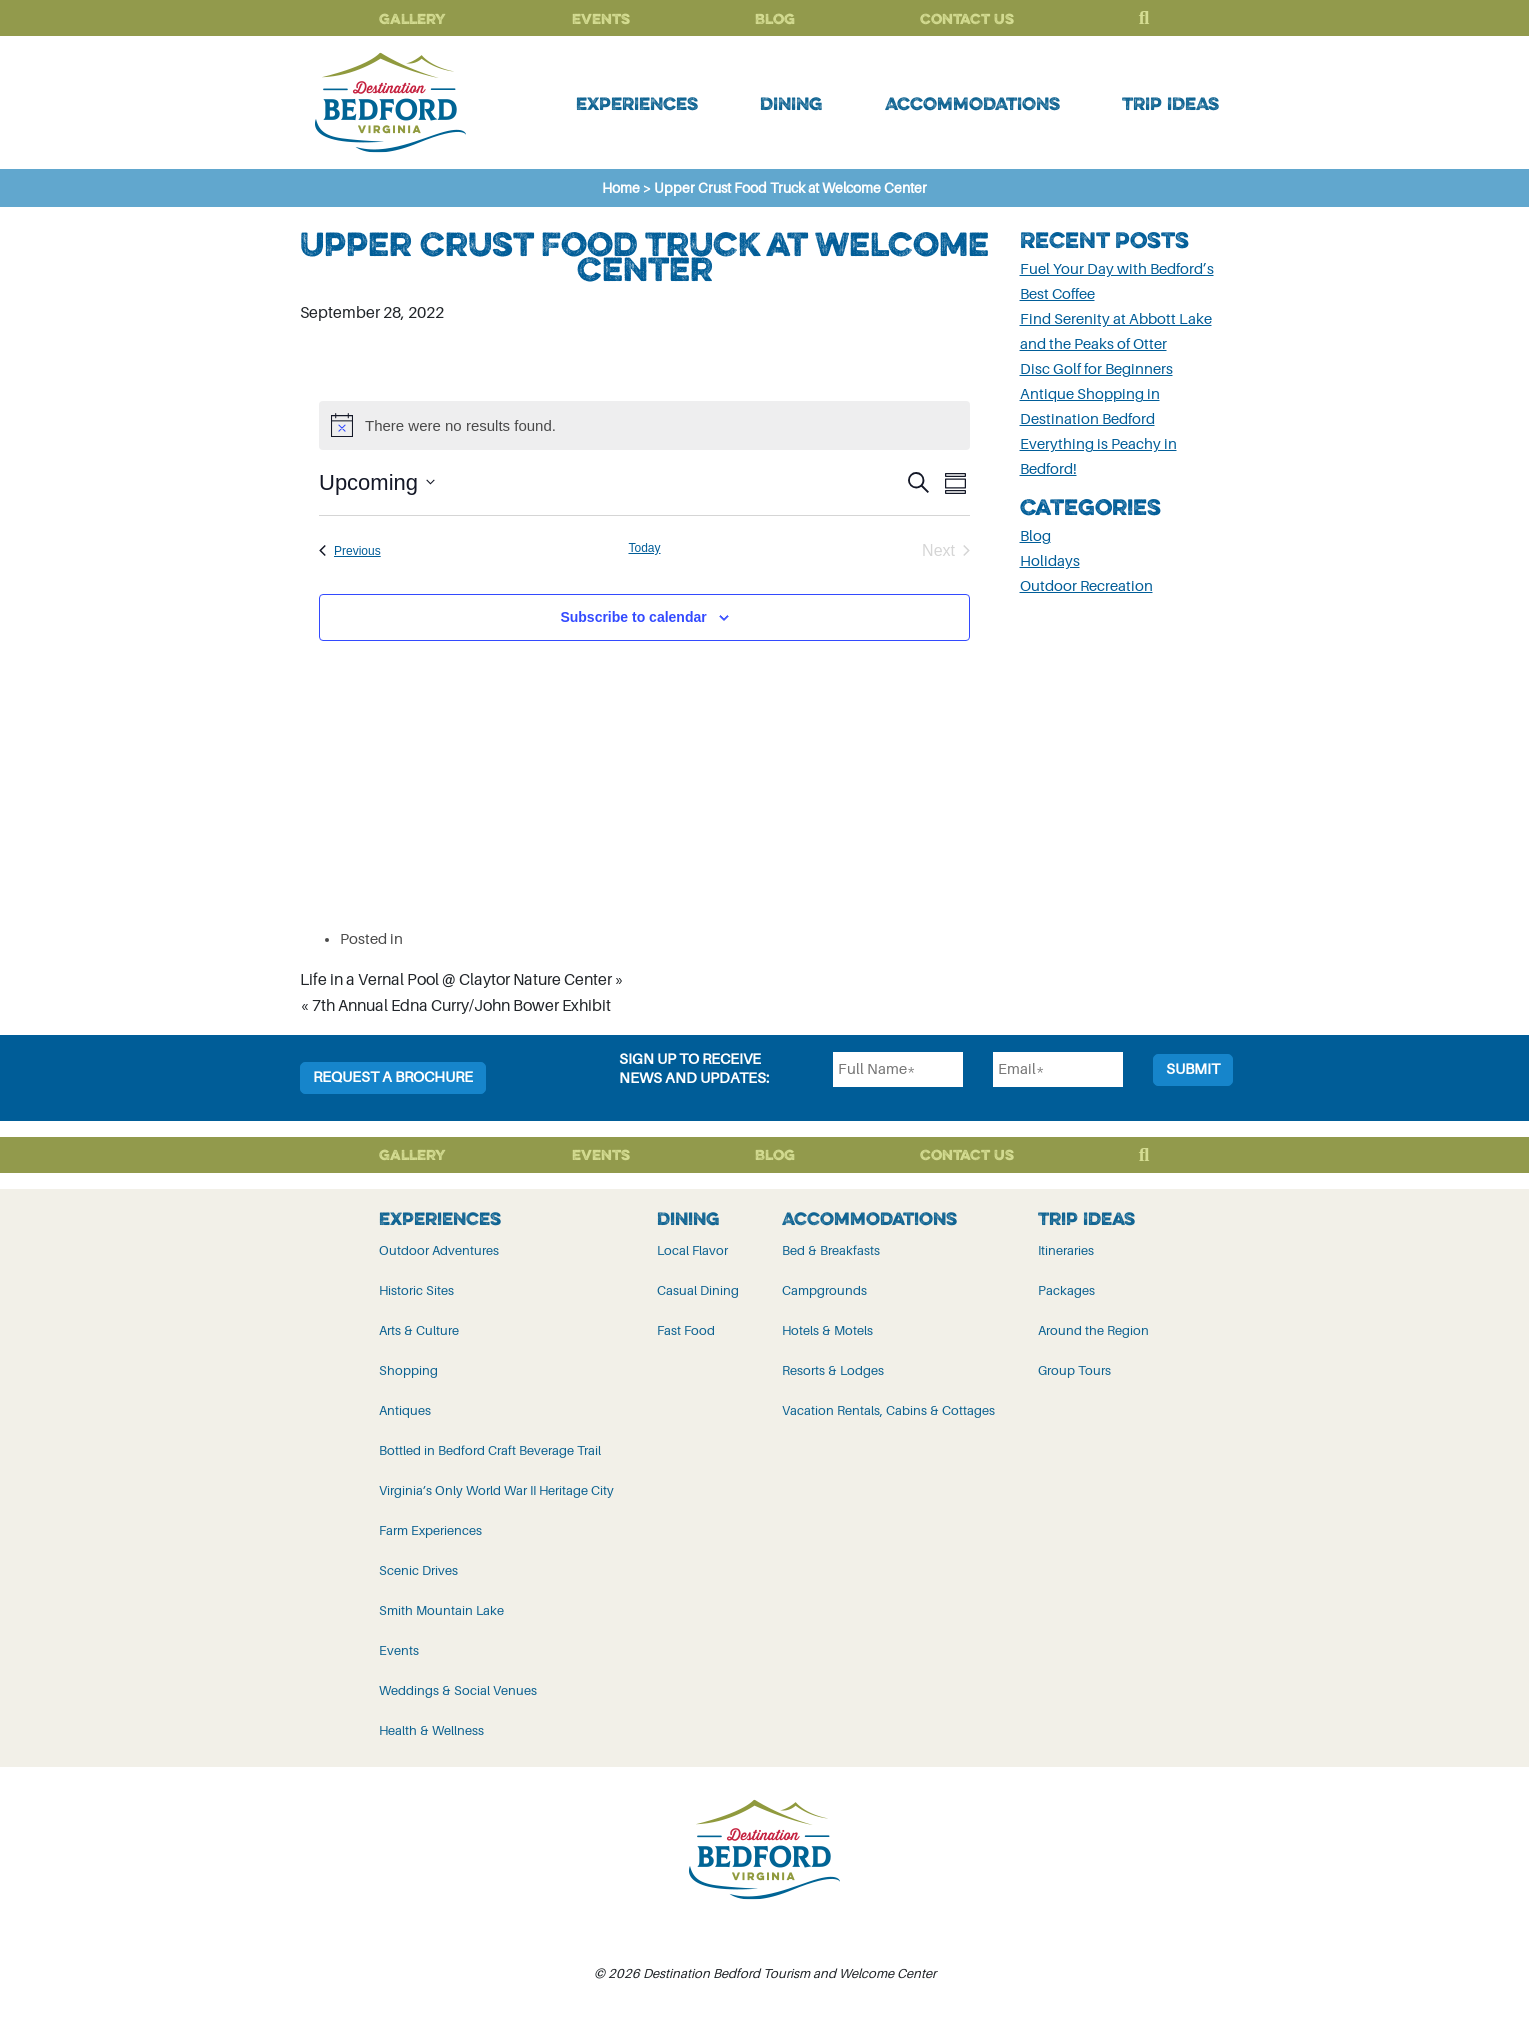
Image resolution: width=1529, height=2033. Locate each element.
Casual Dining (698, 1290)
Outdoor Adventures (439, 1250)
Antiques (405, 1410)
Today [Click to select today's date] (644, 548)
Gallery (412, 18)
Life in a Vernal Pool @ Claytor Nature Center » (462, 980)
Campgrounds (824, 1290)
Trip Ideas (1170, 103)
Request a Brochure (393, 1077)
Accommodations (972, 103)
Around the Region (1093, 1330)
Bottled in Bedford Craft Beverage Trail (490, 1450)
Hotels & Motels (827, 1330)
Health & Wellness (431, 1730)
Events (601, 18)
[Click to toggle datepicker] (377, 482)
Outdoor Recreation (1086, 586)
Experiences (637, 103)
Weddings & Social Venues (458, 1690)
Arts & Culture (419, 1330)
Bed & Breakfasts (831, 1250)
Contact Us (967, 18)
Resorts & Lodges (833, 1370)
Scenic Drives (418, 1570)
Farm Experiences (430, 1530)
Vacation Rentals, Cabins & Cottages (888, 1410)
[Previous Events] (350, 551)
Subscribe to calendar (633, 617)
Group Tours (1074, 1370)
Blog (775, 18)
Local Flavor (692, 1250)
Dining (791, 103)
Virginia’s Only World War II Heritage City (496, 1490)
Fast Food (686, 1330)
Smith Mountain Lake (441, 1610)
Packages (1066, 1290)
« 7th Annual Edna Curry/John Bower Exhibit (455, 1006)
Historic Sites (416, 1290)
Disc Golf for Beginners (1096, 369)
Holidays (1050, 561)
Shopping (408, 1370)
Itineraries (1066, 1250)
